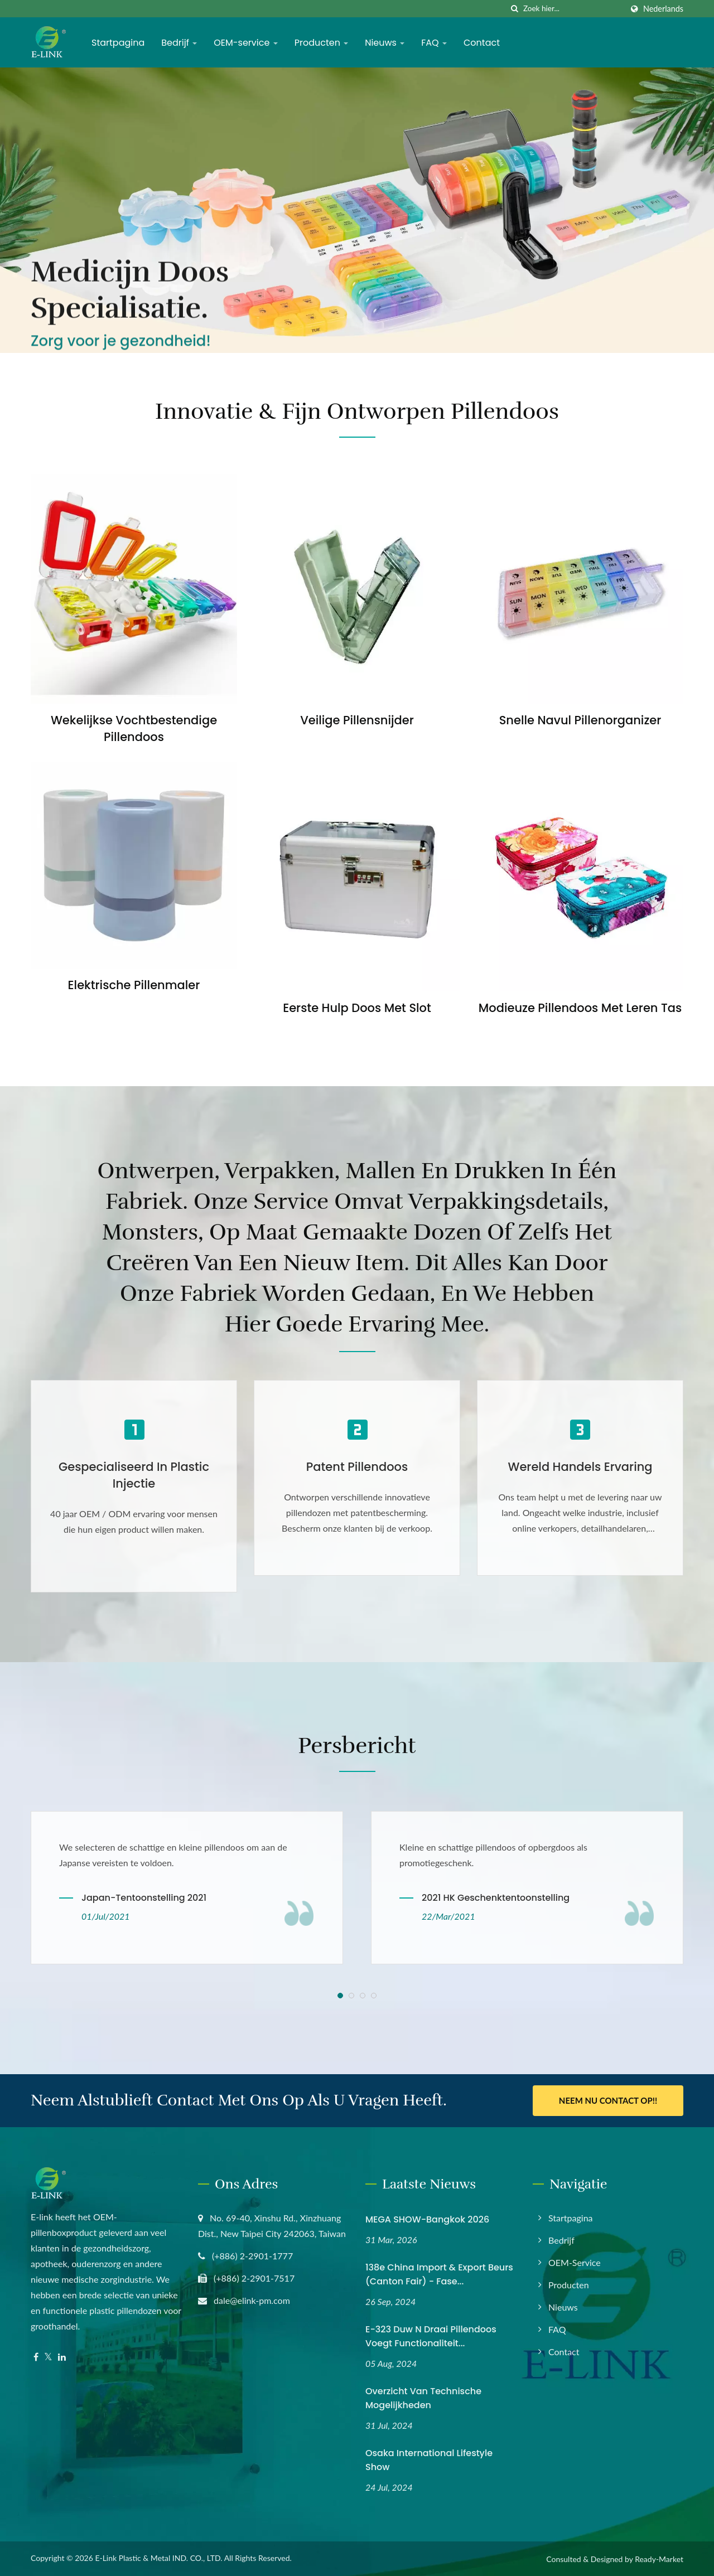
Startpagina (117, 42)
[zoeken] (514, 8)
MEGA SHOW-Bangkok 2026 (427, 2219)
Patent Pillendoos (357, 1467)
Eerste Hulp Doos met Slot (357, 1008)
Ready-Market (659, 2559)
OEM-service (245, 42)
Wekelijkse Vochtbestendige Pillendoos (134, 728)
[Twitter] (48, 2357)
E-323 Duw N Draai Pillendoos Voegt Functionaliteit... (430, 2336)
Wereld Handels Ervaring (580, 1467)
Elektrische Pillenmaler (134, 985)
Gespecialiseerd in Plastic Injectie (134, 1475)
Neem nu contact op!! (608, 2100)
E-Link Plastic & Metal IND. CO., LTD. (158, 2558)
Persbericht (357, 1746)
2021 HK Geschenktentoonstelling (496, 1897)
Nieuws (384, 42)
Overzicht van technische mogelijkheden (423, 2398)
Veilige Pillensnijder (357, 720)
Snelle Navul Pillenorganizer (580, 720)
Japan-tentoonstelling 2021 (143, 1897)
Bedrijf (179, 42)
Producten (322, 42)
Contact (482, 42)
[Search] (573, 8)
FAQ (434, 42)
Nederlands (663, 8)
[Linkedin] (62, 2357)
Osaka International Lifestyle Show (429, 2460)
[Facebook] (35, 2357)
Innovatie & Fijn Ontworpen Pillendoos (357, 411)
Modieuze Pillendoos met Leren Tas (580, 1008)
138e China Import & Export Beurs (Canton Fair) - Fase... (439, 2274)
